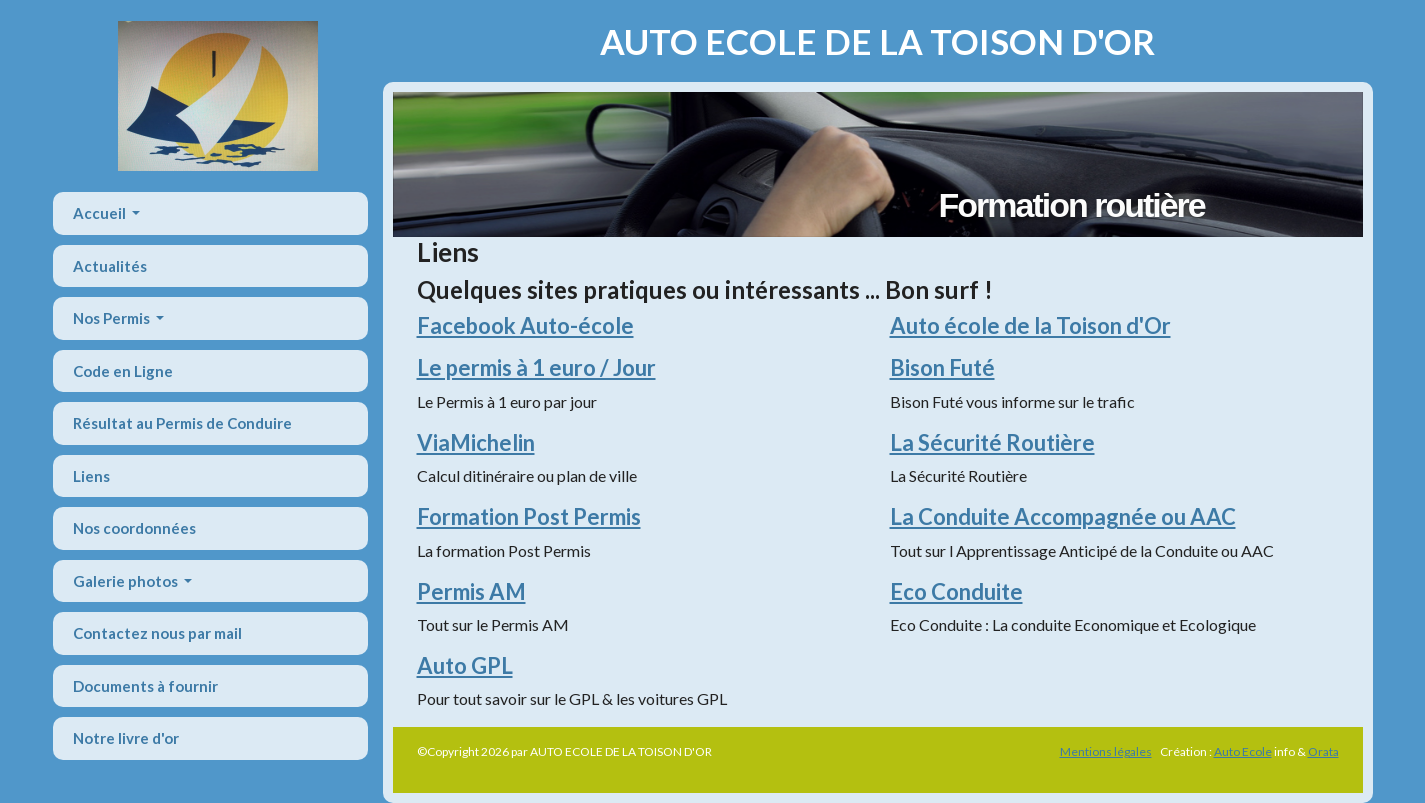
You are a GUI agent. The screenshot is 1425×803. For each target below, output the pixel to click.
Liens (91, 476)
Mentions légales (1106, 751)
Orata (1323, 751)
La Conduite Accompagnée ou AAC (1063, 516)
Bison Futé (942, 367)
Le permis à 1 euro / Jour (536, 367)
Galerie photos (127, 581)
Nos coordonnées (134, 528)
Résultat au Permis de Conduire (182, 423)
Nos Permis (113, 318)
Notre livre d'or (126, 738)
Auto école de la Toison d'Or (1030, 325)
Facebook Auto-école (525, 325)
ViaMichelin (476, 442)
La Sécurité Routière (992, 442)
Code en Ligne (123, 371)
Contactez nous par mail (157, 633)
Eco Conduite (956, 591)
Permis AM (471, 591)
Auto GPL (465, 665)
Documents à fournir (145, 686)
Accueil (101, 213)
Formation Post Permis (529, 516)
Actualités (110, 266)
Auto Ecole (1243, 751)
